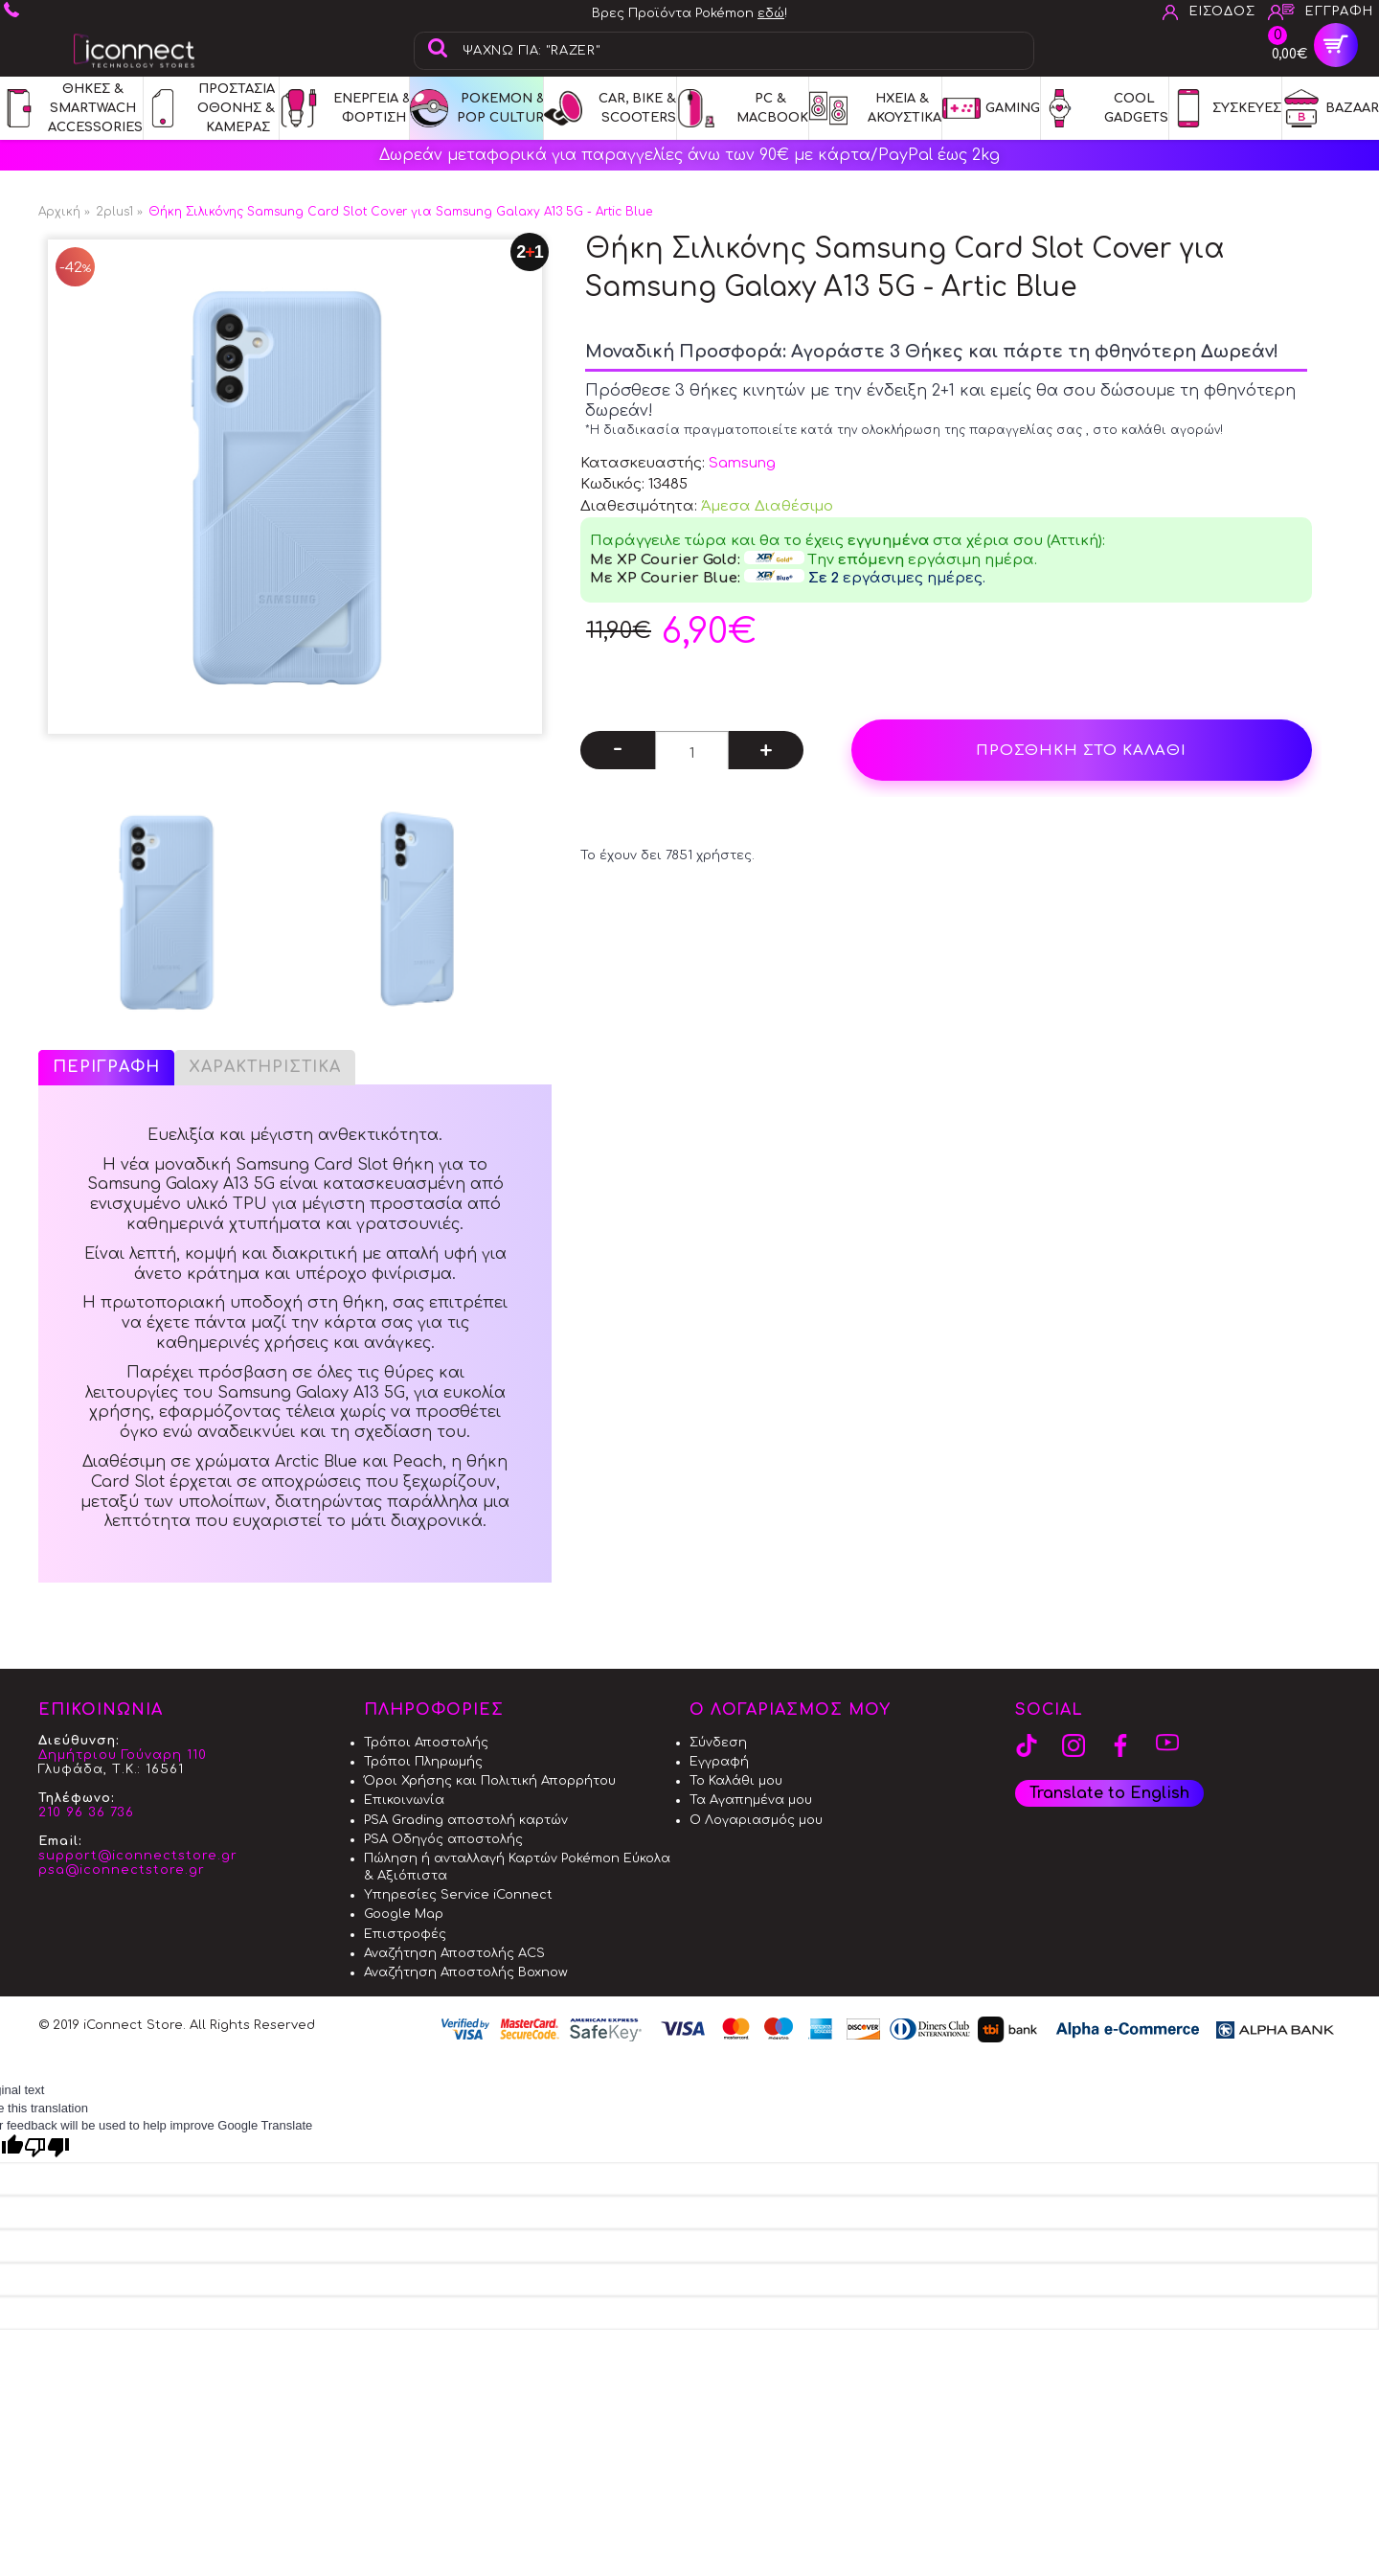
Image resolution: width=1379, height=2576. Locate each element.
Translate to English (1109, 1793)
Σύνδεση (718, 1742)
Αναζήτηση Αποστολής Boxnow (466, 1972)
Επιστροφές (405, 1934)
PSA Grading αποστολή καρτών (466, 1820)
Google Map (403, 1914)
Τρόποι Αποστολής (426, 1742)
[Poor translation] (47, 2147)
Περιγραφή (106, 1067)
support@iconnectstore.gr (137, 1855)
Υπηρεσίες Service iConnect (458, 1895)
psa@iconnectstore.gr (121, 1870)
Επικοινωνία (404, 1800)
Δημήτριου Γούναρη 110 (122, 1755)
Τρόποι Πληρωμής (423, 1761)
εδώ (770, 13)
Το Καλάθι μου (736, 1781)
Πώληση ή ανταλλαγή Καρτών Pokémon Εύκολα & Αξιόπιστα (517, 1867)
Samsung (742, 463)
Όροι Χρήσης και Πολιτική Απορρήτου (490, 1781)
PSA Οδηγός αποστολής (443, 1839)
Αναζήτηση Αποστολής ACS (454, 1953)
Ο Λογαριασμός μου (756, 1820)
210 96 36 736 (86, 1812)
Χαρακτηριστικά (265, 1067)
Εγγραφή (719, 1761)
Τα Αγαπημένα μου (751, 1800)
